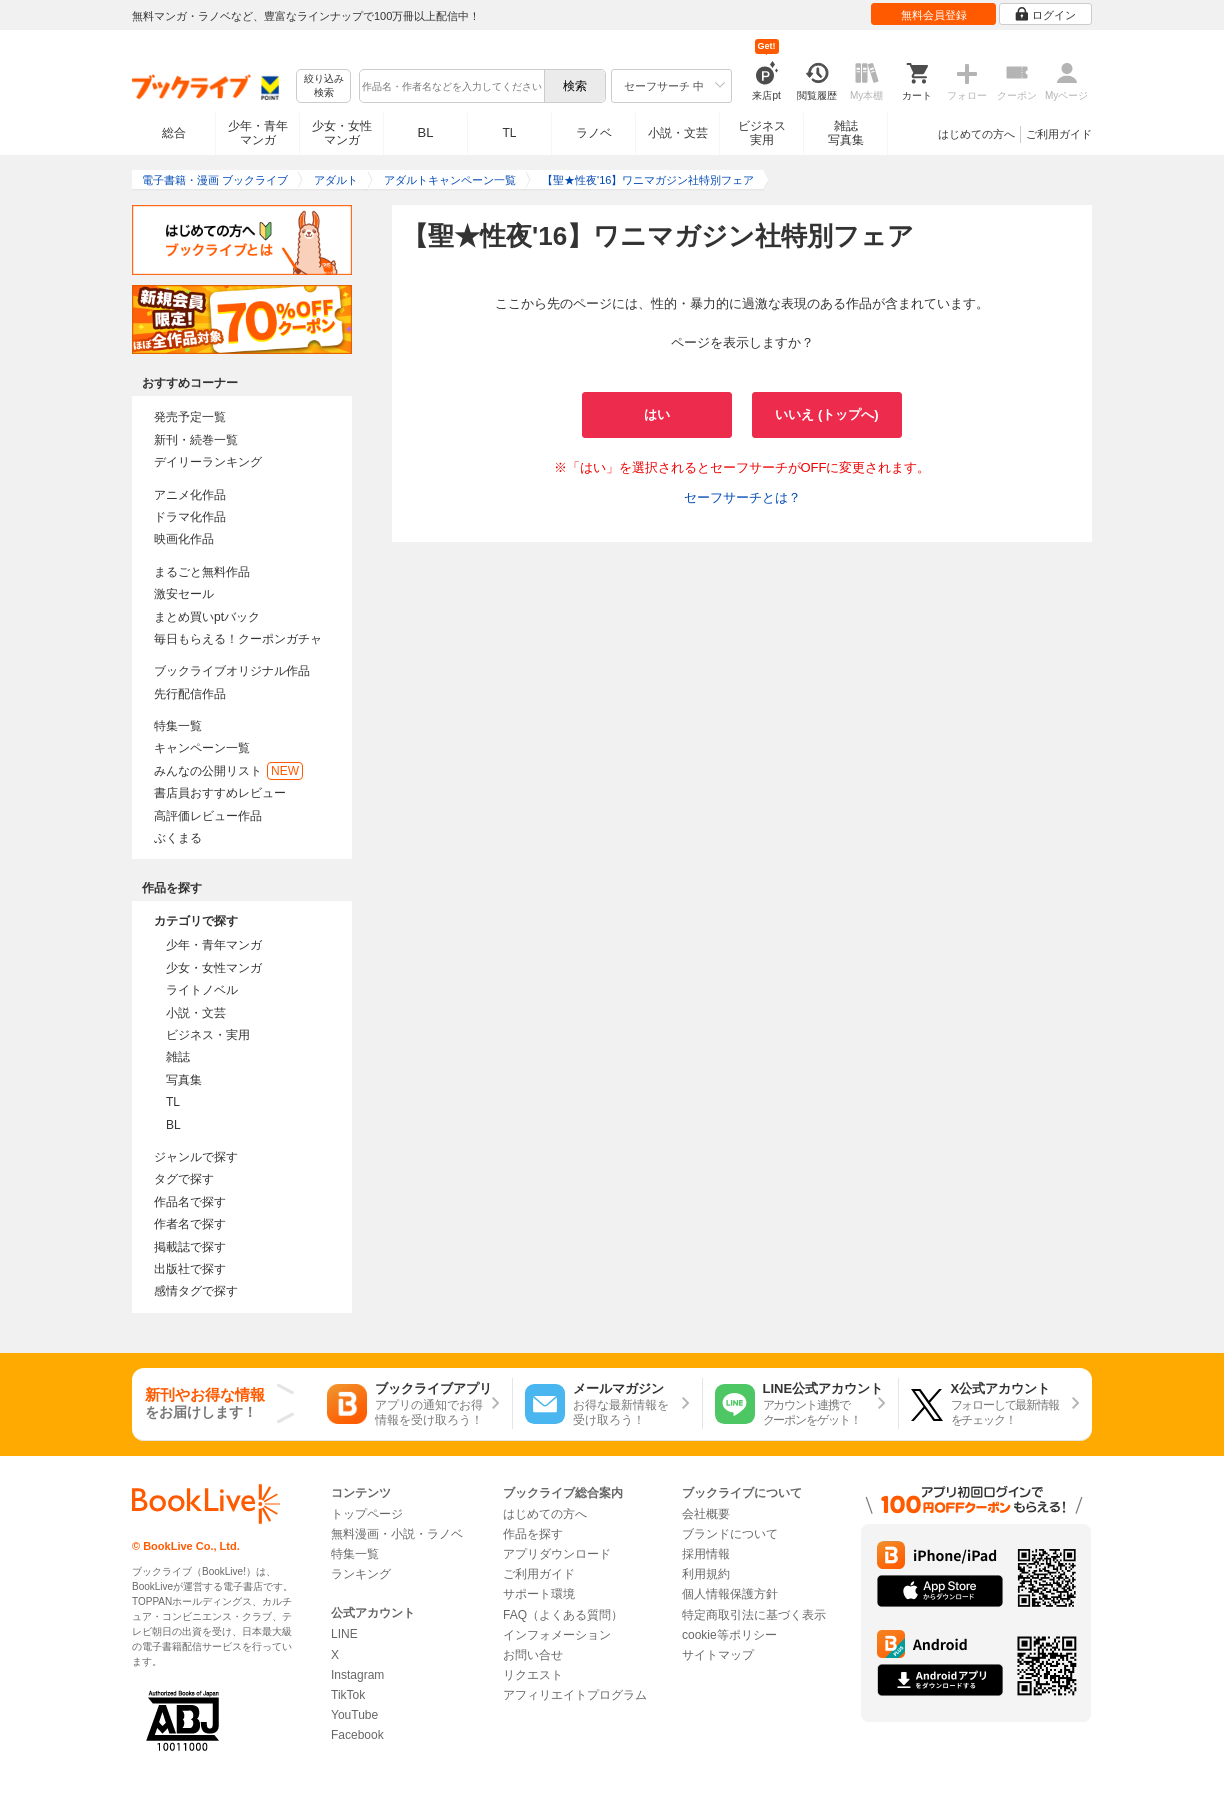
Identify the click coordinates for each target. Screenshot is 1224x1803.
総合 (174, 133)
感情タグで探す (196, 1291)
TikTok (348, 1695)
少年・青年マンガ (258, 133)
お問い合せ (533, 1655)
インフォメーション (557, 1635)
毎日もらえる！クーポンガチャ (238, 639)
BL (426, 132)
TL (509, 133)
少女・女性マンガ (342, 133)
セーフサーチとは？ (742, 497)
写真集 (184, 1080)
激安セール (184, 594)
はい (657, 414)
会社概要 (706, 1514)
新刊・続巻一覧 (196, 440)
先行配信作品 (190, 694)
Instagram (357, 1675)
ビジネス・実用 (208, 1035)
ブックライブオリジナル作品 (232, 671)
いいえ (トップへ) (826, 414)
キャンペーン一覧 (202, 748)
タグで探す (184, 1179)
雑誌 (178, 1057)
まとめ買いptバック (207, 617)
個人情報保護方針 (730, 1594)
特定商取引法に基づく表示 (754, 1615)
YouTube (354, 1715)
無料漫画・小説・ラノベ (397, 1534)
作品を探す (533, 1534)
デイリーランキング (208, 462)
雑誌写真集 (846, 133)
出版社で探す (190, 1269)
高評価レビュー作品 (208, 816)
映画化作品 (184, 539)
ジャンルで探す (196, 1157)
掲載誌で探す (190, 1247)
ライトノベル (202, 990)
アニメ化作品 (190, 495)
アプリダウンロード (557, 1554)
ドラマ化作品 (190, 517)
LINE (344, 1634)
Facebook (357, 1735)
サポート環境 (539, 1594)
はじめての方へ (976, 134)
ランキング (361, 1574)
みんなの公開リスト (228, 771)
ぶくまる (178, 838)
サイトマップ (718, 1655)
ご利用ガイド (1059, 134)
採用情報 (706, 1554)
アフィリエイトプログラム (575, 1695)
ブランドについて (730, 1534)
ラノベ (594, 133)
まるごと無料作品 (202, 572)
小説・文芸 (678, 133)
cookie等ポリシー (729, 1635)
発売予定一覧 (190, 417)
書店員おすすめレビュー (220, 793)
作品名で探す (190, 1202)
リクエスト (533, 1675)
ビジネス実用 (762, 133)
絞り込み (324, 86)
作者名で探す (190, 1224)
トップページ (367, 1514)
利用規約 (706, 1574)
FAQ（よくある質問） (563, 1615)
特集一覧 (178, 726)
